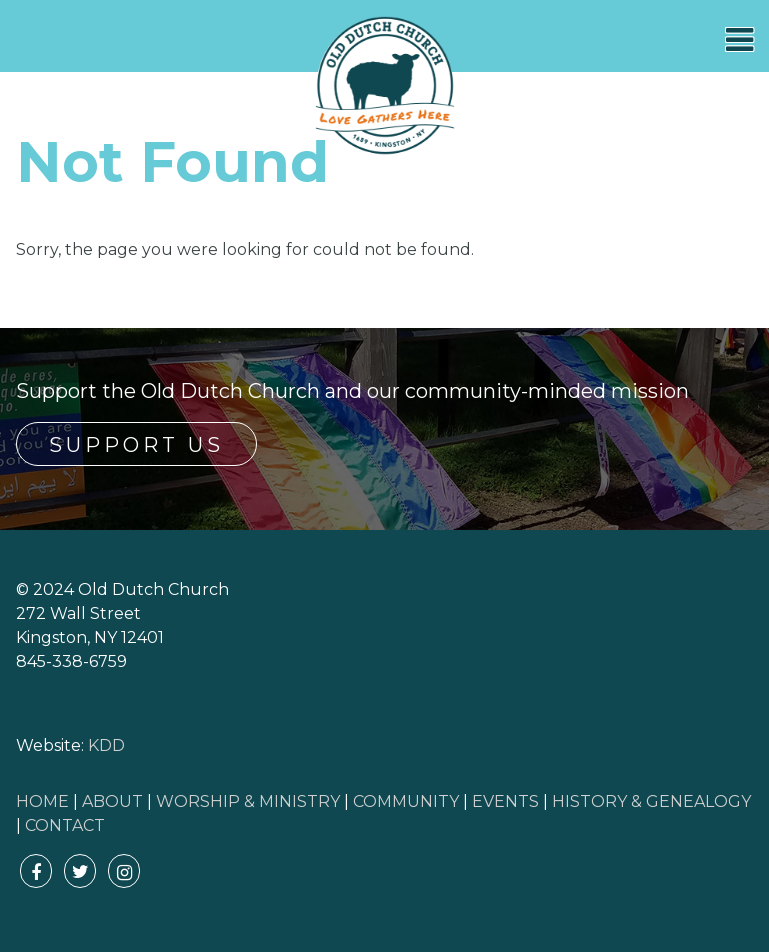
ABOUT (112, 801)
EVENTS (505, 801)
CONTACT (65, 825)
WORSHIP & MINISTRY (248, 801)
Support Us (136, 445)
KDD (106, 745)
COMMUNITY (406, 801)
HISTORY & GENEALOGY (651, 801)
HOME (42, 801)
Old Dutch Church (385, 86)
